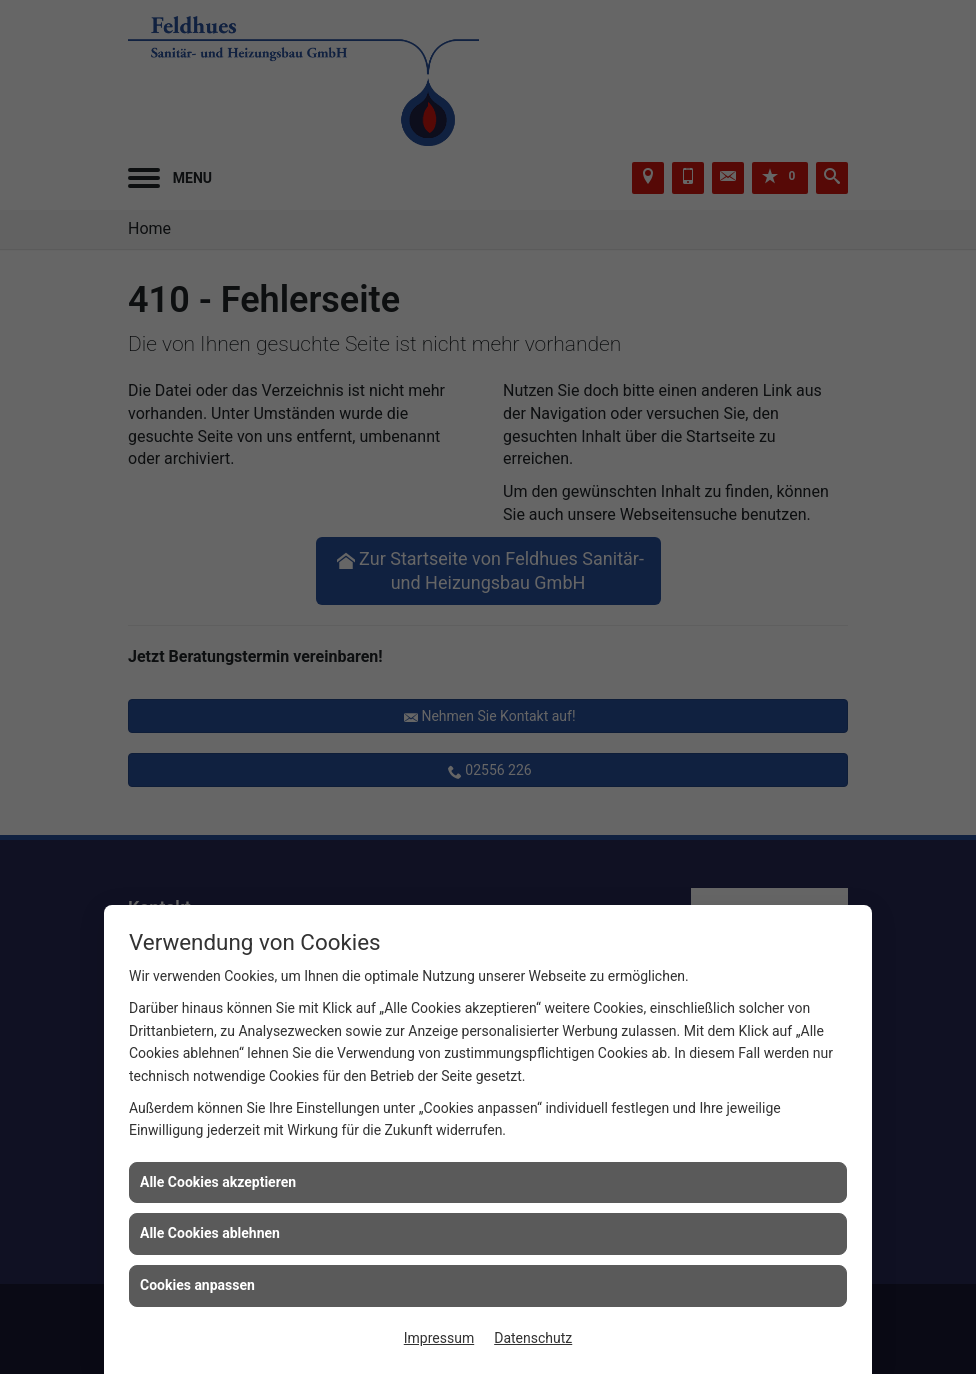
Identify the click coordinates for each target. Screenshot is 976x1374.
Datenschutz (533, 1338)
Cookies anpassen (197, 1285)
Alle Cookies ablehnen (210, 1233)
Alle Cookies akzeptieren (218, 1182)
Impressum (439, 1338)
